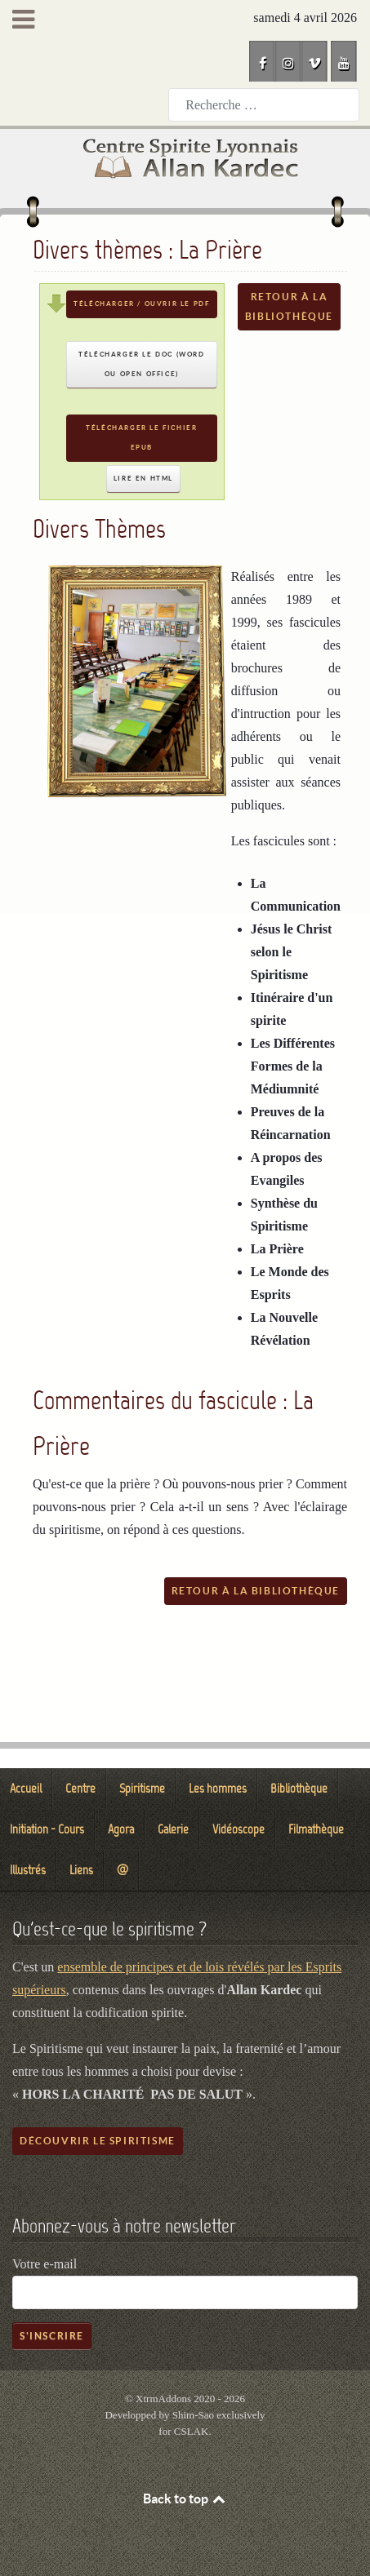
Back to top (185, 2498)
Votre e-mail (44, 2264)
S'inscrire (52, 2335)
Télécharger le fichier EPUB (141, 437)
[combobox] (263, 105)
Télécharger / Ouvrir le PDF (141, 304)
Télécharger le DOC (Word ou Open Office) (141, 364)
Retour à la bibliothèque (289, 306)
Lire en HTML (143, 478)
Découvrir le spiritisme (98, 2140)
